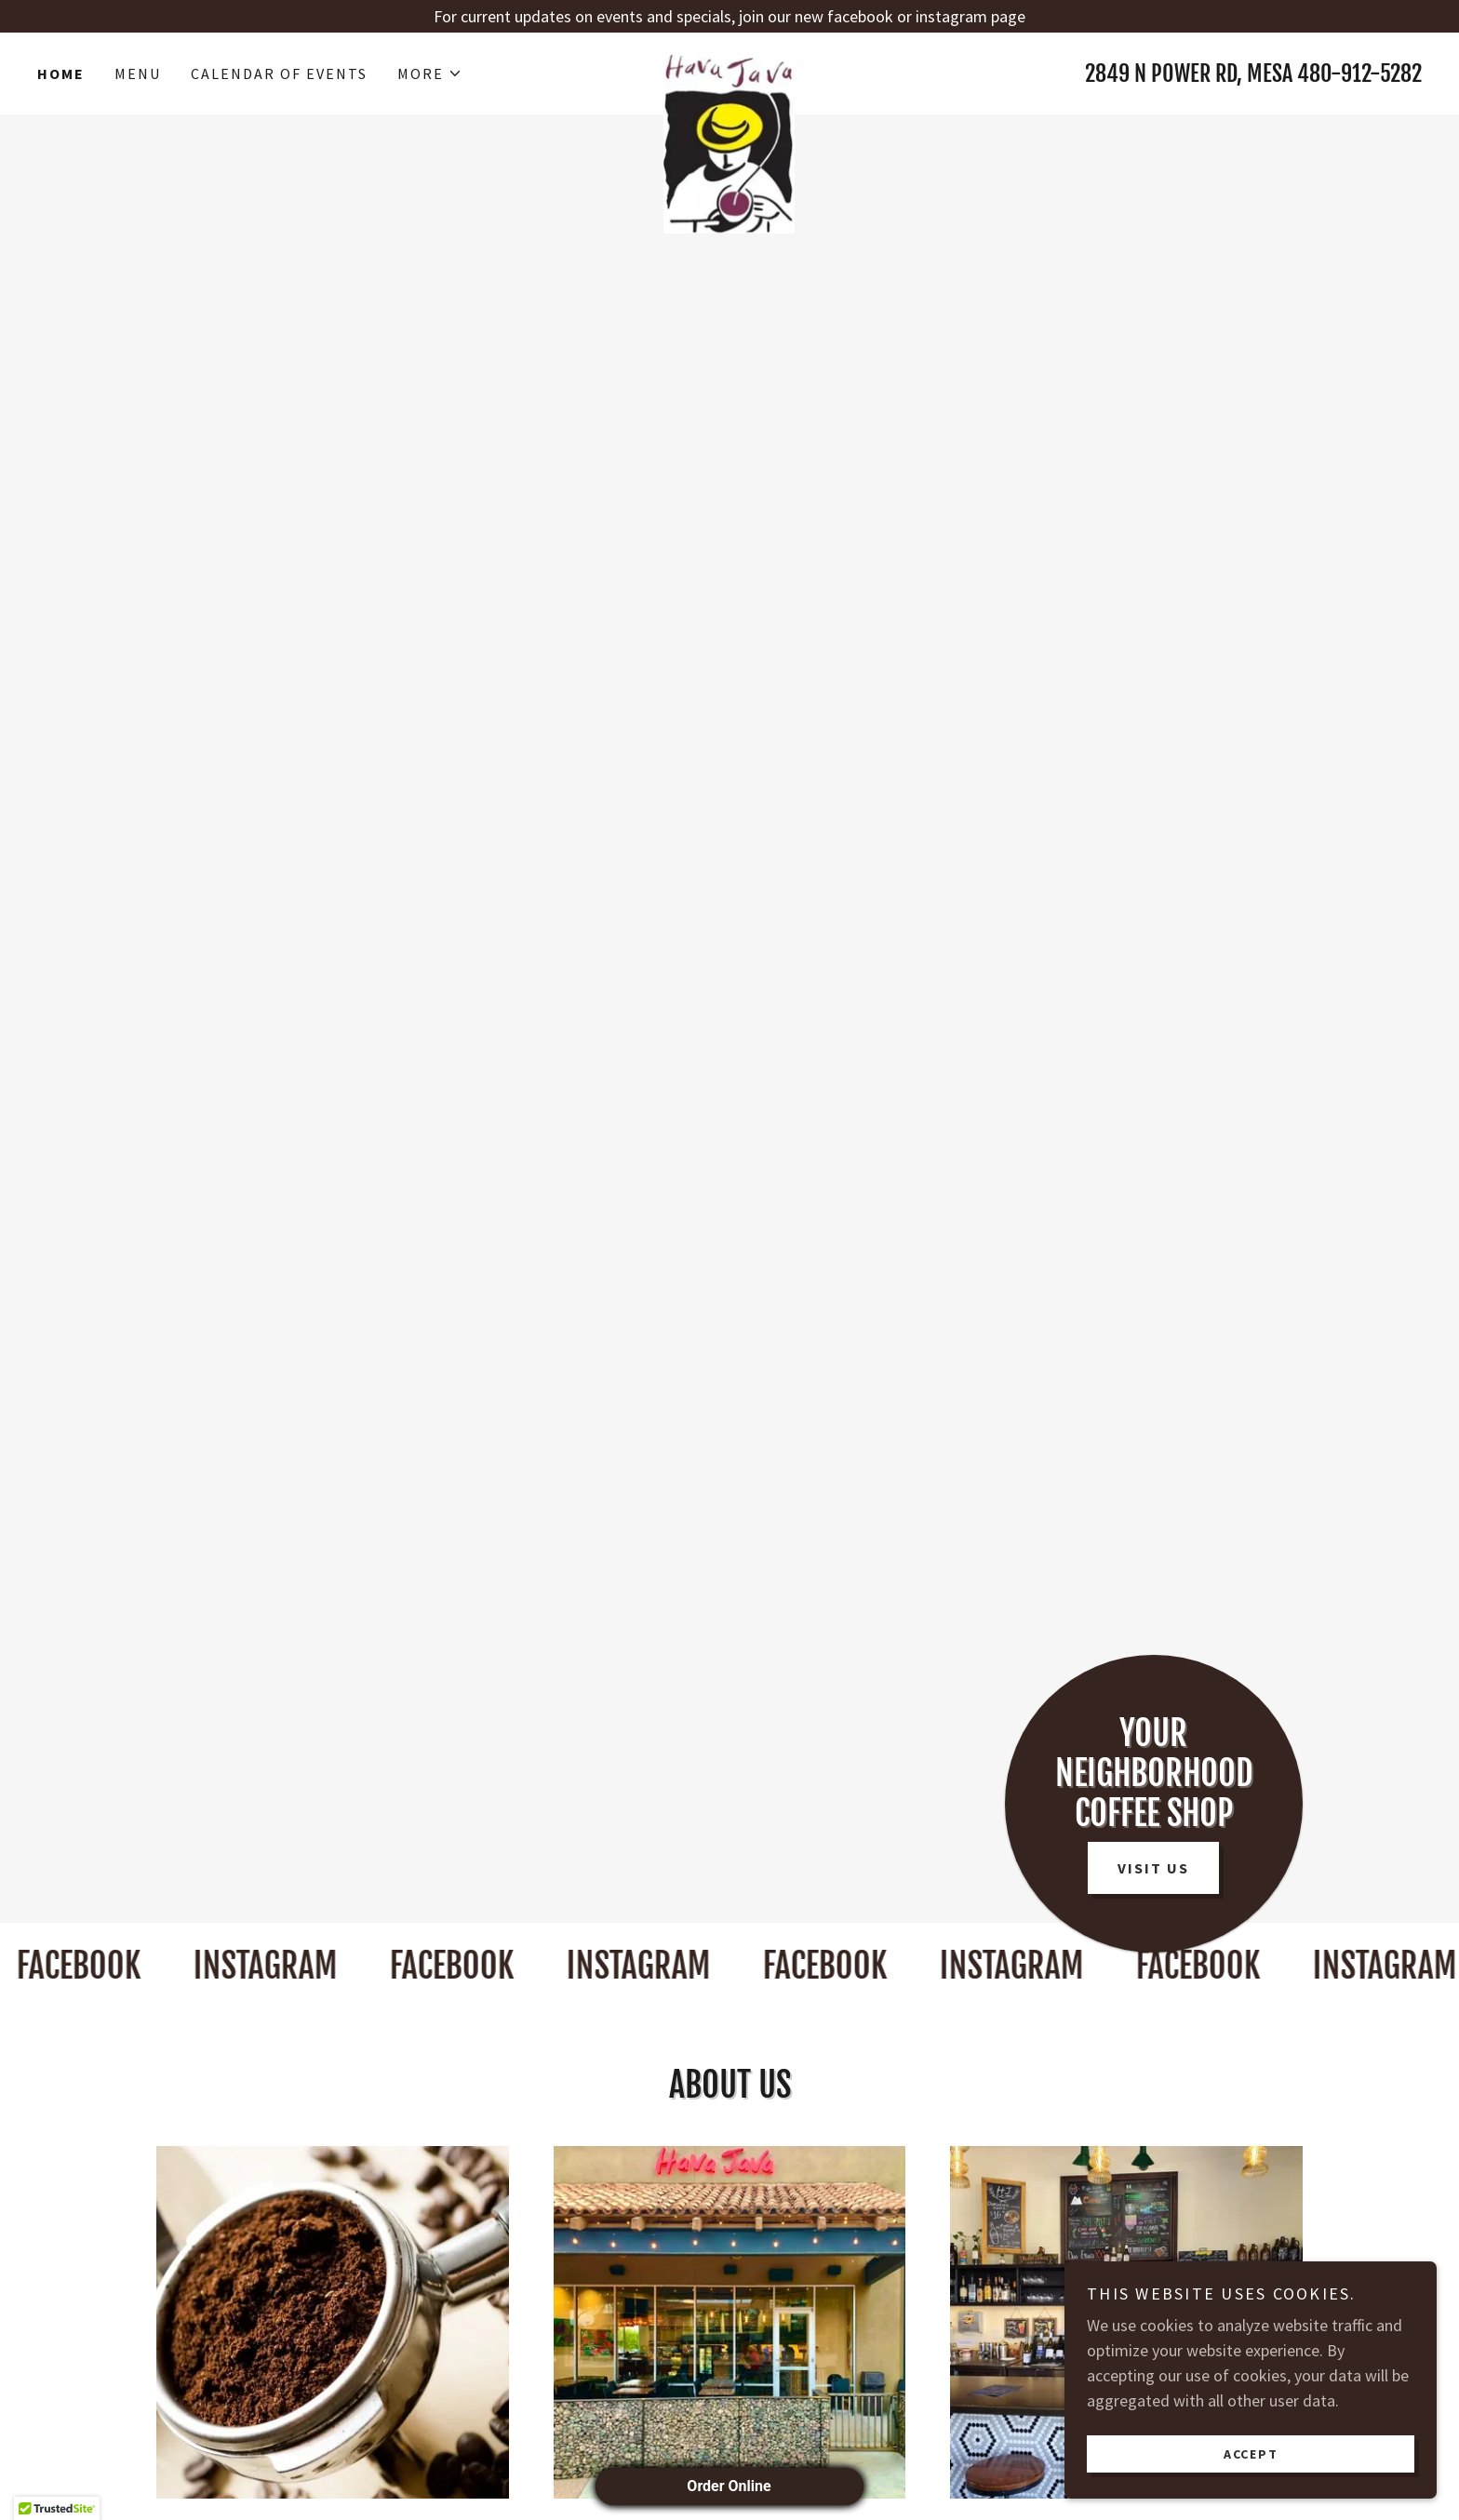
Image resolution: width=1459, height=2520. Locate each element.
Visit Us (1153, 1868)
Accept (1251, 2453)
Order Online (729, 2486)
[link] (729, 62)
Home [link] (61, 73)
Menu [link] (137, 73)
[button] (429, 73)
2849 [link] (1107, 73)
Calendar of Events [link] (279, 73)
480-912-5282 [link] (1359, 73)
